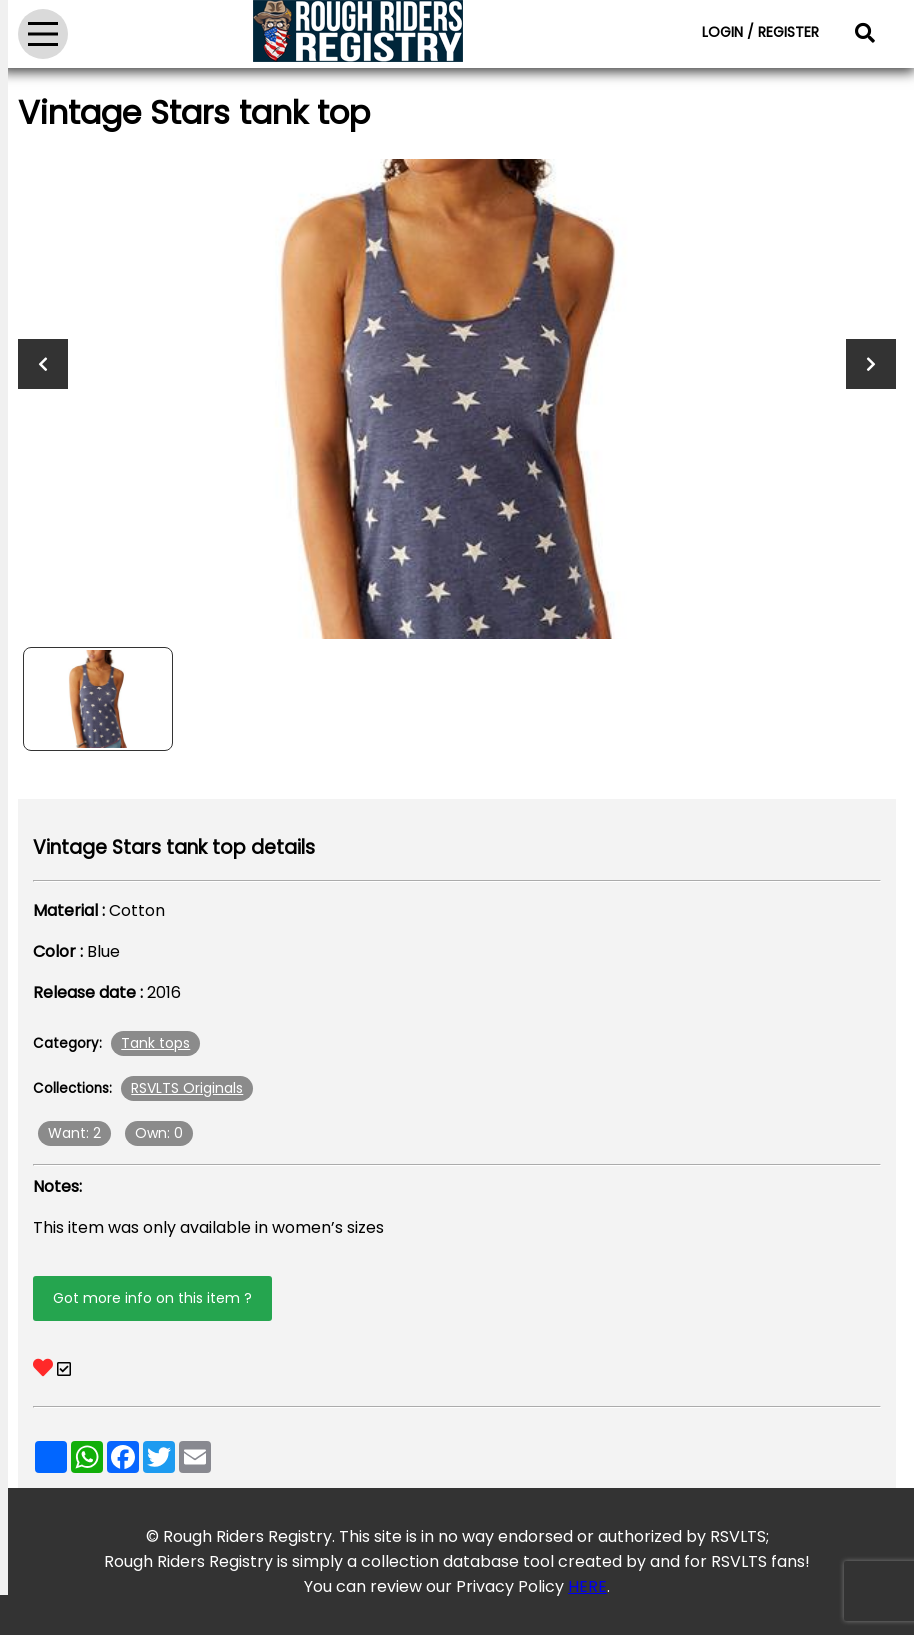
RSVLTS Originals (187, 1088)
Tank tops (155, 1043)
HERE (587, 1586)
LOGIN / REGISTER (760, 32)
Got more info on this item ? (152, 1298)
